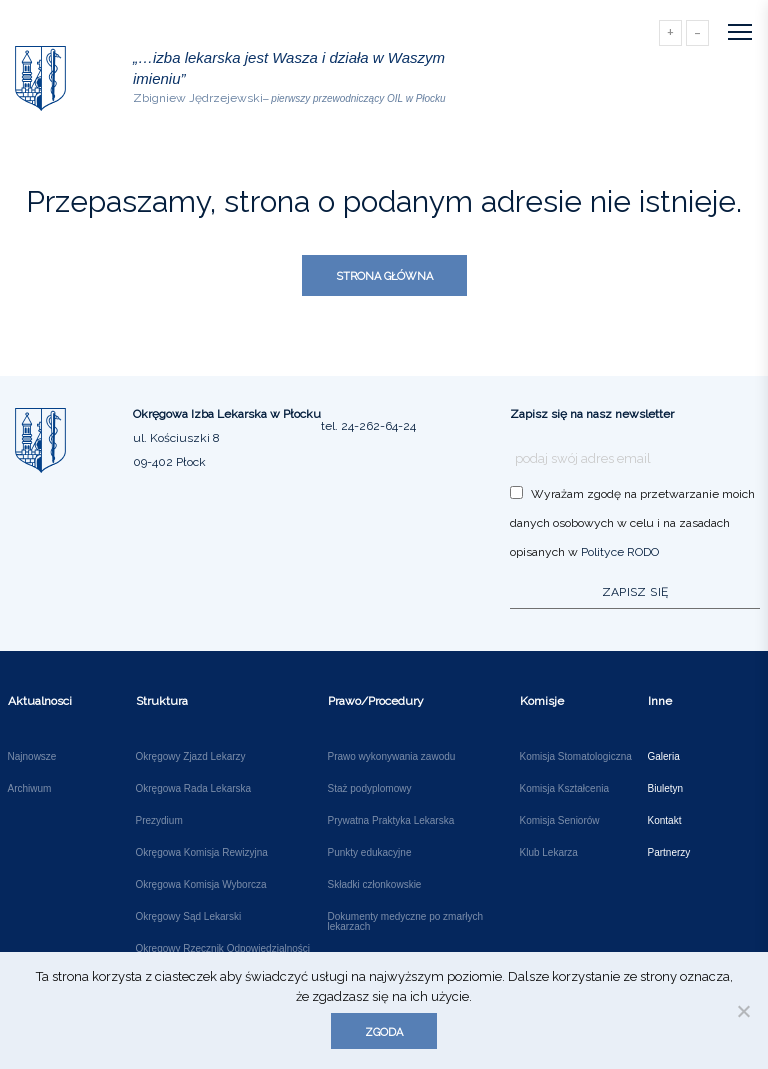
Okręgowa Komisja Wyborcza (201, 885)
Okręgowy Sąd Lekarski (189, 917)
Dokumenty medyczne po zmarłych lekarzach (406, 922)
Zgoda (384, 1032)
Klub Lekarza (549, 853)
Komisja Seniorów (560, 821)
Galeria (664, 757)
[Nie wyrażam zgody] (743, 1011)
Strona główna (384, 276)
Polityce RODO (620, 552)
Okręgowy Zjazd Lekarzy (191, 757)
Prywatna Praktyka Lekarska (391, 821)
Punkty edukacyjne (370, 853)
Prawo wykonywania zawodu (392, 757)
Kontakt (665, 821)
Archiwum (30, 789)
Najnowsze (32, 757)
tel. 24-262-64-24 (368, 426)
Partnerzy (669, 853)
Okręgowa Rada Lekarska (194, 789)
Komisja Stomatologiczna (576, 757)
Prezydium (159, 821)
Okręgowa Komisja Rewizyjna (202, 853)
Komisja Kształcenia (564, 789)
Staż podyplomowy (370, 789)
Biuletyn (666, 789)
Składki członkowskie (375, 885)
